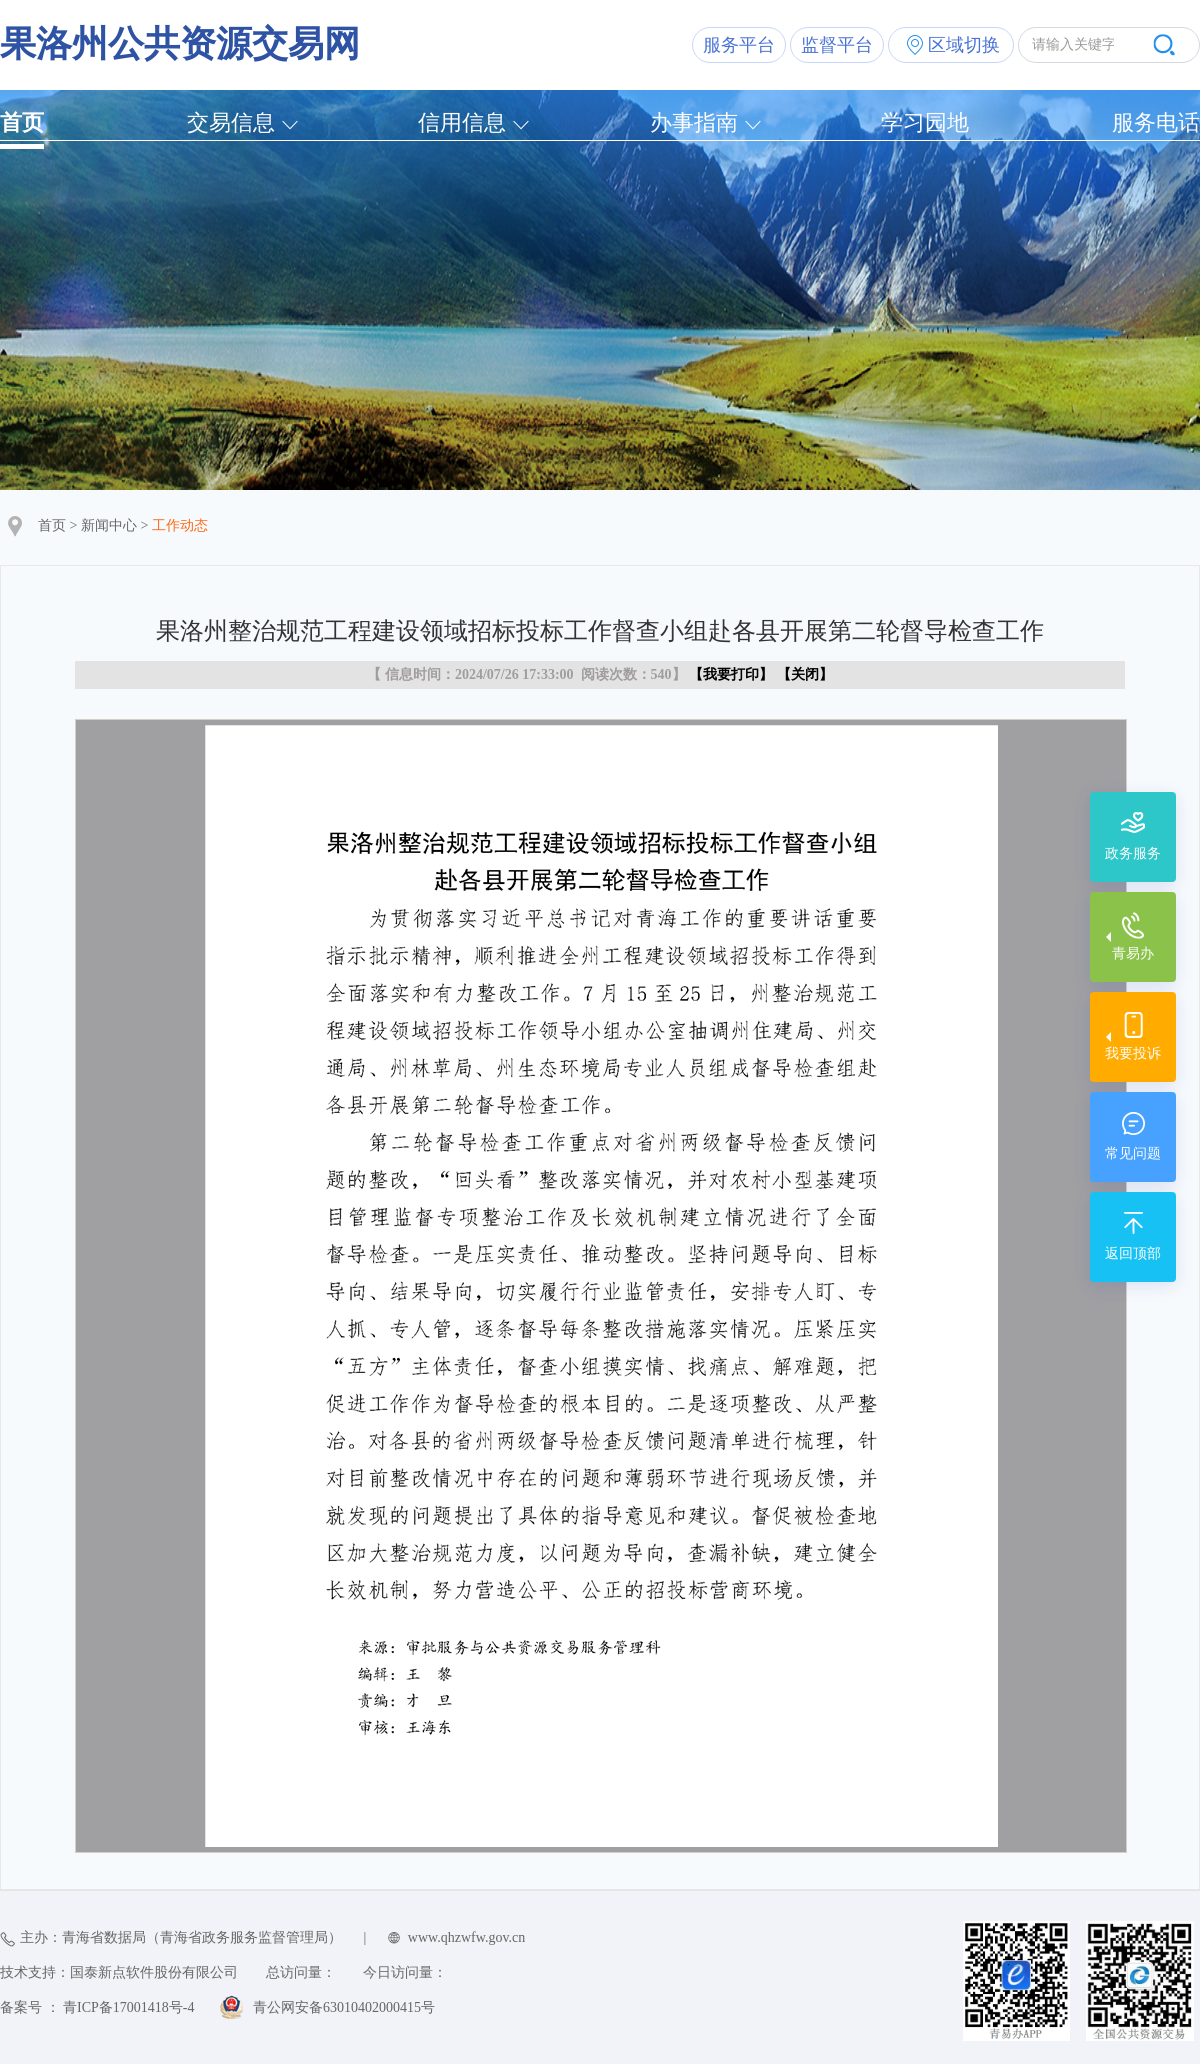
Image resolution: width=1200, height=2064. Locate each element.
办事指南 (694, 122)
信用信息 (462, 122)
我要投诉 (1133, 1053)
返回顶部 (1133, 1253)
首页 (22, 122)
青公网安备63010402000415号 (344, 2007)
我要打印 (731, 674)
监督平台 (837, 45)
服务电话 (1156, 122)
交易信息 (231, 122)
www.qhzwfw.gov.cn (466, 1937)
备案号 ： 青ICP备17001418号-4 (97, 2007)
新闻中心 (109, 525)
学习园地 (925, 122)
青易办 (1133, 953)
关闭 (805, 674)
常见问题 (1133, 1153)
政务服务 (1133, 853)
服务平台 (739, 45)
